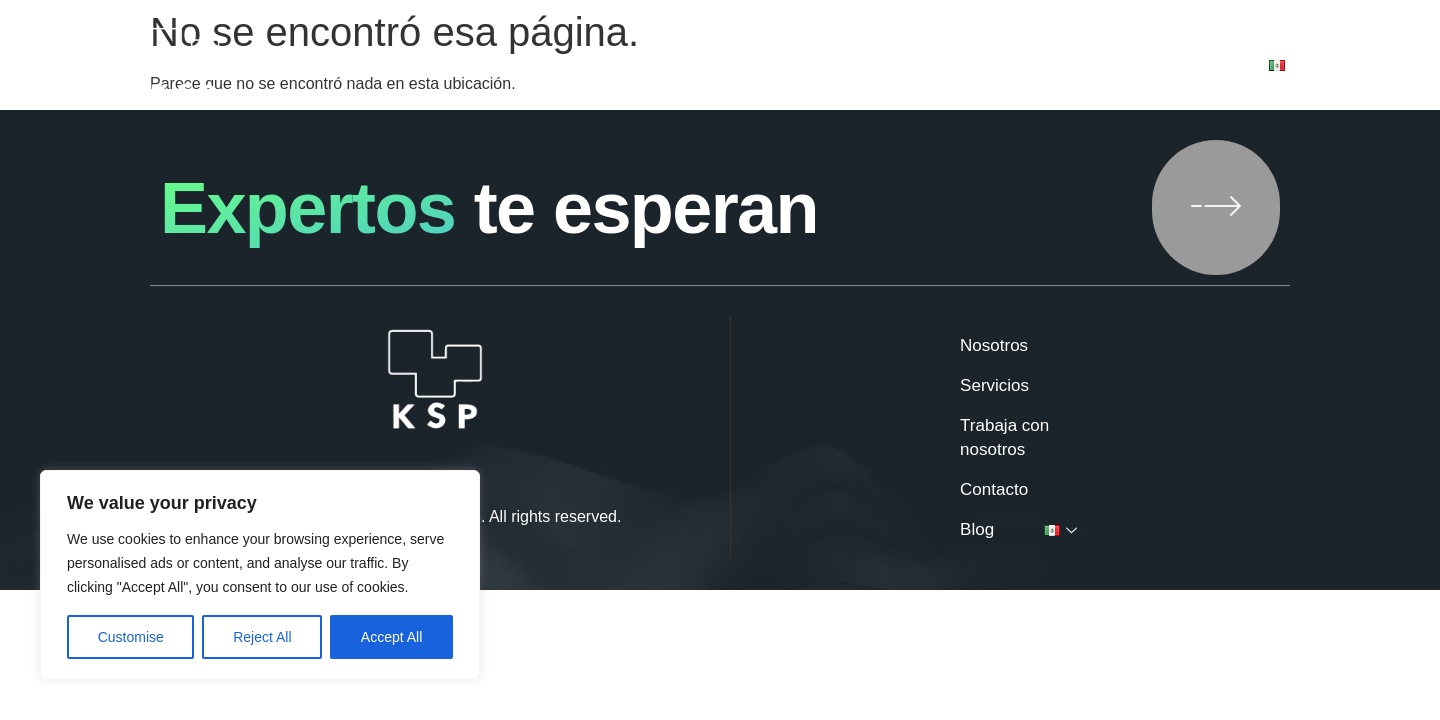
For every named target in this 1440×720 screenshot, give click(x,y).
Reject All (262, 637)
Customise (131, 637)
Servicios (755, 66)
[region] (260, 575)
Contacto (1097, 66)
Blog (1201, 66)
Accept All (391, 637)
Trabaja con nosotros (926, 66)
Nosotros (633, 66)
